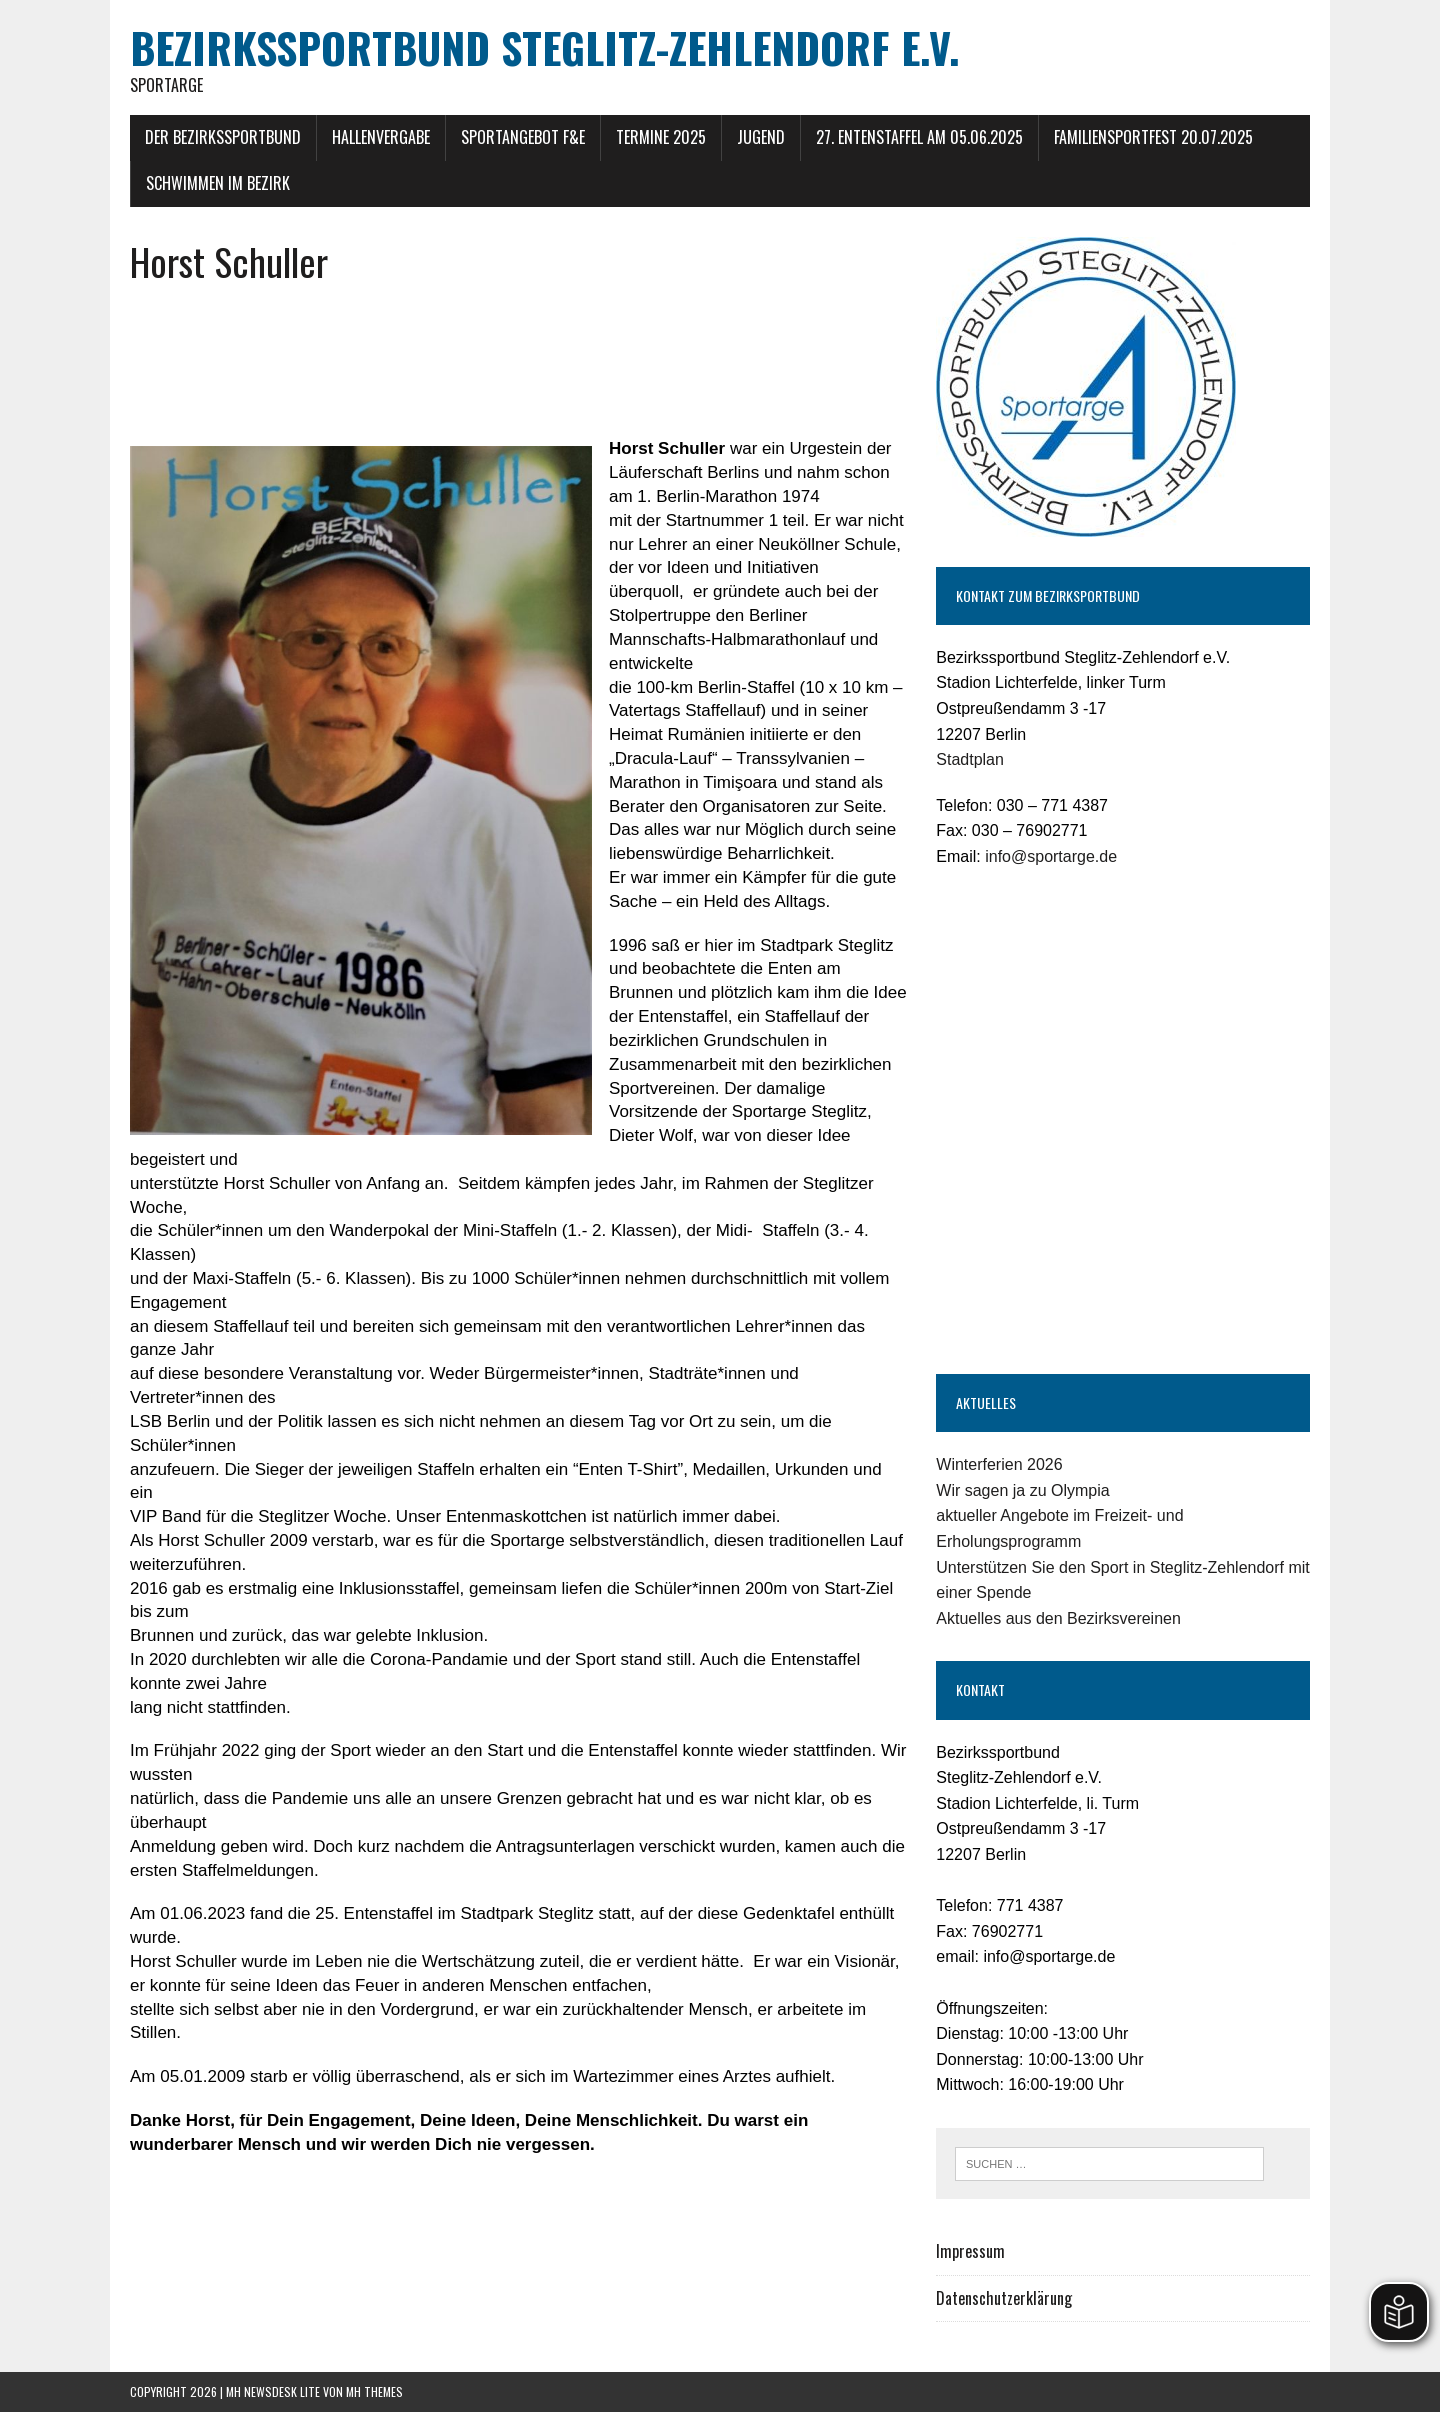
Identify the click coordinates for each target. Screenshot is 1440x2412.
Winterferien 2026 (999, 1464)
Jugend (761, 137)
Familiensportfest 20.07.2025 (1153, 137)
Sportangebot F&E (523, 137)
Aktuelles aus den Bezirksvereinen (1058, 1618)
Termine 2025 (661, 137)
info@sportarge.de (1051, 856)
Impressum (970, 2251)
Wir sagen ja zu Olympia (1022, 1490)
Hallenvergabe (381, 137)
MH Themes (374, 2391)
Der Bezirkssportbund (223, 137)
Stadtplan (970, 759)
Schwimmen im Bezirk (218, 183)
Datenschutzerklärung (1004, 2298)
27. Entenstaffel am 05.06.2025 (919, 137)
